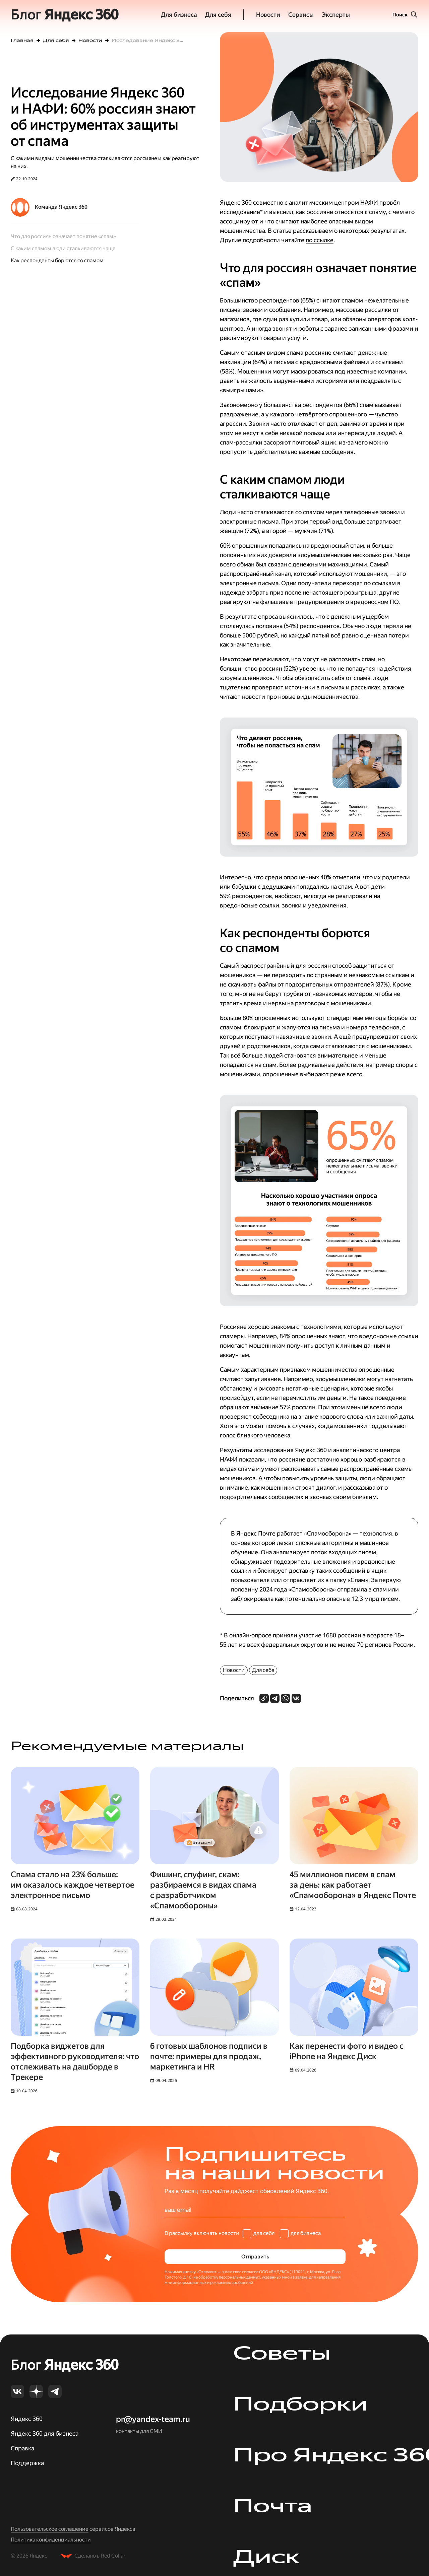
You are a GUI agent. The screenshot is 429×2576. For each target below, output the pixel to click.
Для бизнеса (179, 14)
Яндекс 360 (27, 2418)
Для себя (218, 14)
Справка (22, 2448)
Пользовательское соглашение (49, 2529)
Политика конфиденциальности (51, 2539)
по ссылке (319, 240)
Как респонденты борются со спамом (57, 260)
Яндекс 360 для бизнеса (44, 2433)
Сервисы (301, 14)
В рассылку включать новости (202, 2233)
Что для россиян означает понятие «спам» (63, 236)
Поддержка (27, 2462)
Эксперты (336, 14)
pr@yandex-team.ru (153, 2419)
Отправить (255, 2256)
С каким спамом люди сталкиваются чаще (63, 248)
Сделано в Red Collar (99, 2556)
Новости (268, 14)
